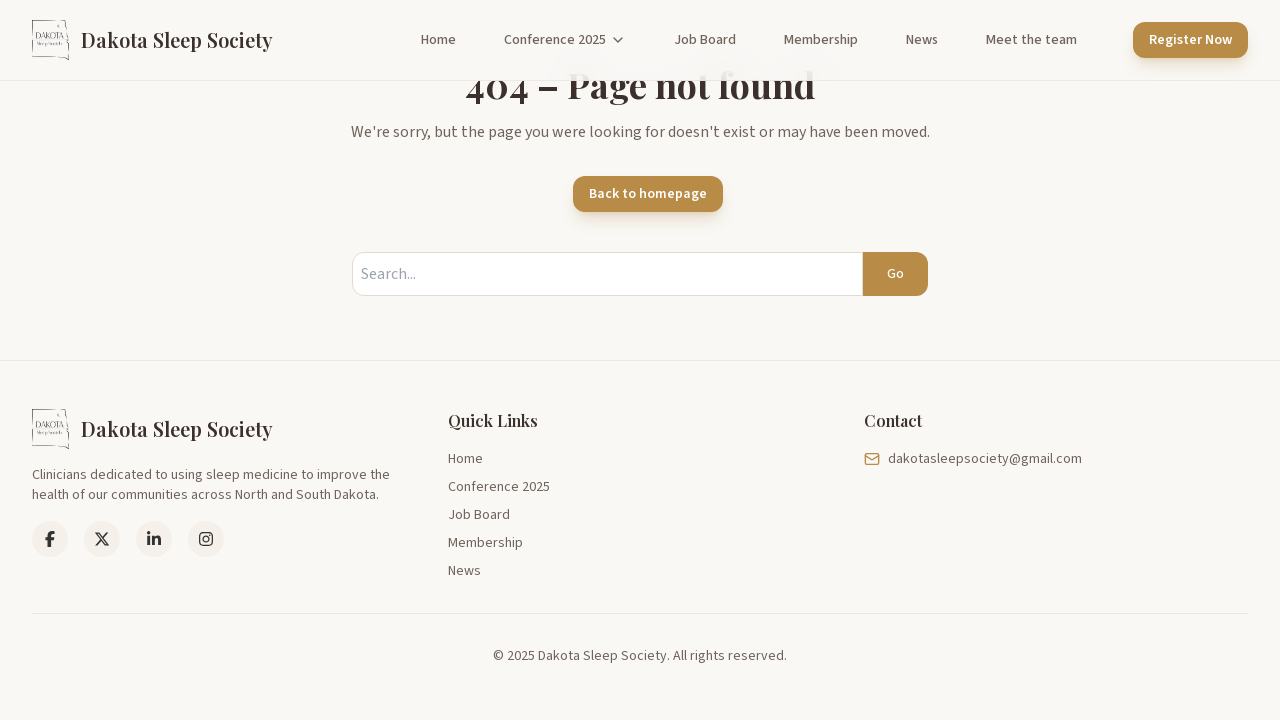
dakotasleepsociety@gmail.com (973, 459)
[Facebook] (50, 539)
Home (438, 40)
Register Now (1190, 40)
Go (895, 274)
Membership (821, 40)
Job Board (705, 40)
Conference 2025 (565, 40)
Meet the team (1031, 40)
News (922, 40)
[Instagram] (206, 539)
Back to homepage (648, 194)
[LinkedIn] (102, 539)
